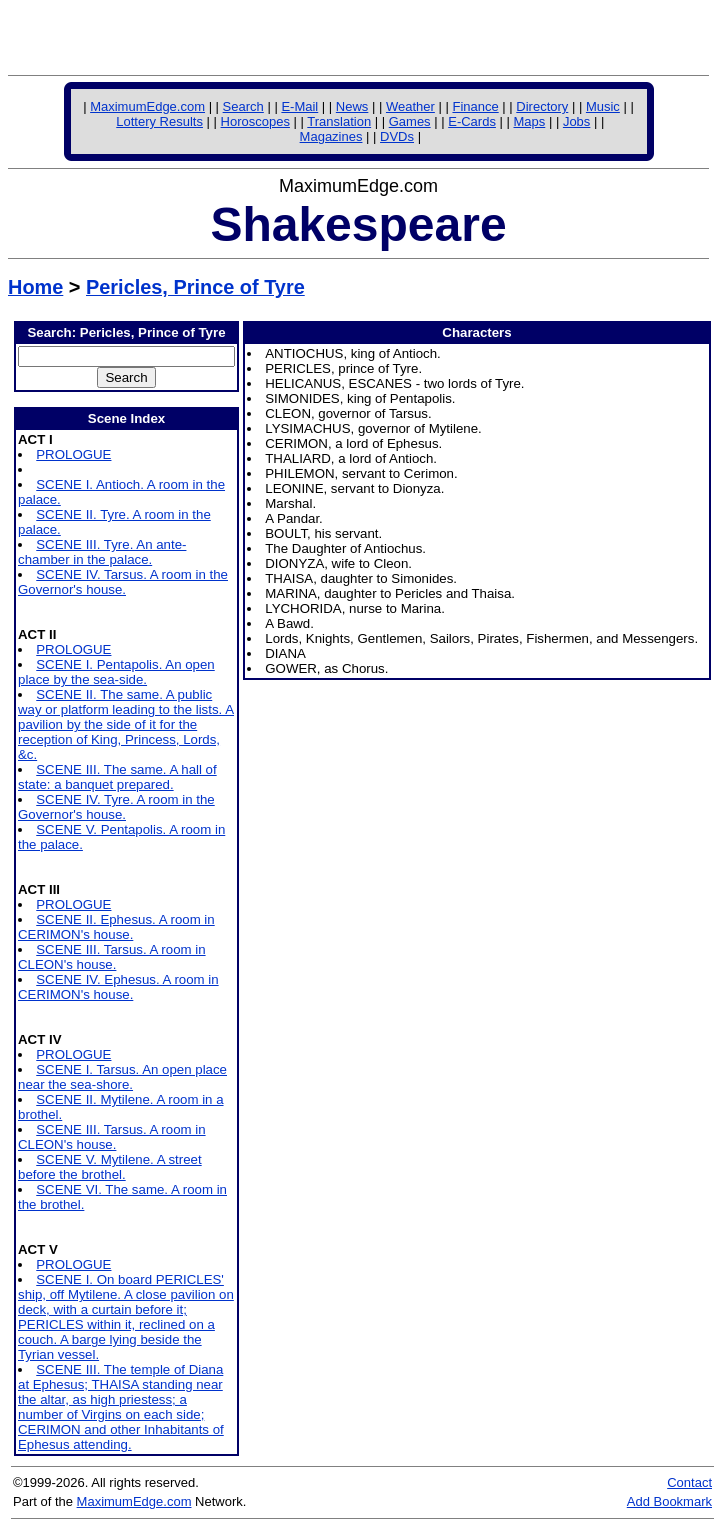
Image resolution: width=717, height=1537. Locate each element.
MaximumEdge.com (147, 106)
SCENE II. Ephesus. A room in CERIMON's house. (116, 927)
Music (603, 106)
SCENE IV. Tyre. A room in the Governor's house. (116, 807)
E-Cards (472, 121)
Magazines (331, 136)
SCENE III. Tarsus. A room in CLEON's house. (112, 957)
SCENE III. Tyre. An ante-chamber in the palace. (102, 552)
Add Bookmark (669, 1501)
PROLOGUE (73, 454)
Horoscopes (255, 121)
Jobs (576, 121)
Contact (689, 1482)
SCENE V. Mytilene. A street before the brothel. (110, 1167)
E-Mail (299, 106)
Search (243, 106)
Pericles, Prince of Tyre (195, 287)
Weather (410, 106)
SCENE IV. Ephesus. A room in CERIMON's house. (118, 987)
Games (410, 121)
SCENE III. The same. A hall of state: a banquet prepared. (117, 777)
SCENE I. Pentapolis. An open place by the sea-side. (116, 672)
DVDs (397, 136)
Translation (339, 121)
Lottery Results (159, 121)
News (352, 106)
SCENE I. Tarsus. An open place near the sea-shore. (122, 1077)
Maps (530, 121)
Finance (475, 106)
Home (35, 287)
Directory (542, 106)
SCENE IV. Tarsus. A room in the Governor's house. (123, 582)
